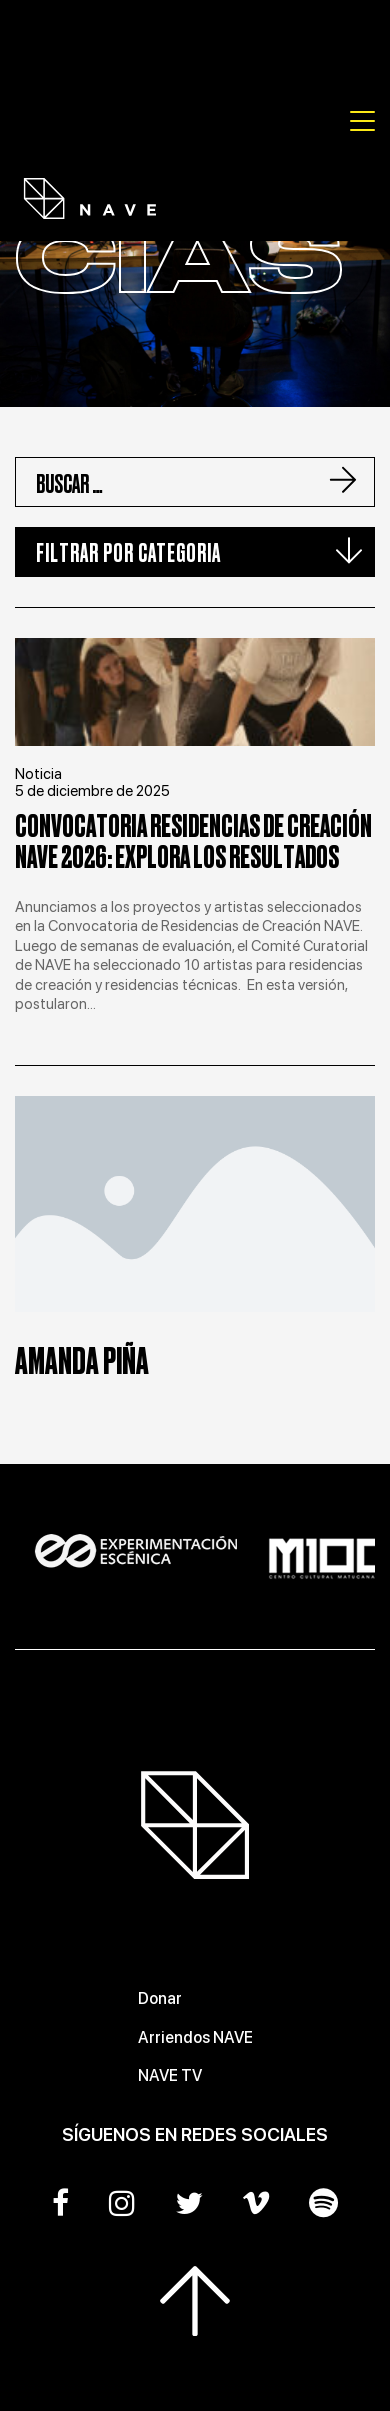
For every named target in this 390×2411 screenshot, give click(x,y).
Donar (160, 1998)
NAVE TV (170, 2075)
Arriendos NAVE (195, 2037)
